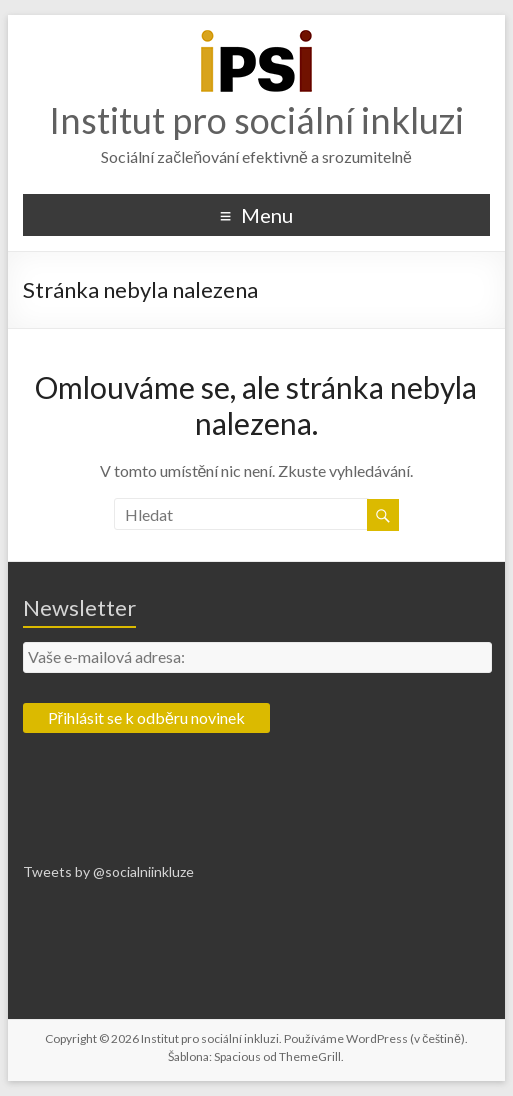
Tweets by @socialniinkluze (108, 871)
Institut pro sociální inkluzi (256, 120)
